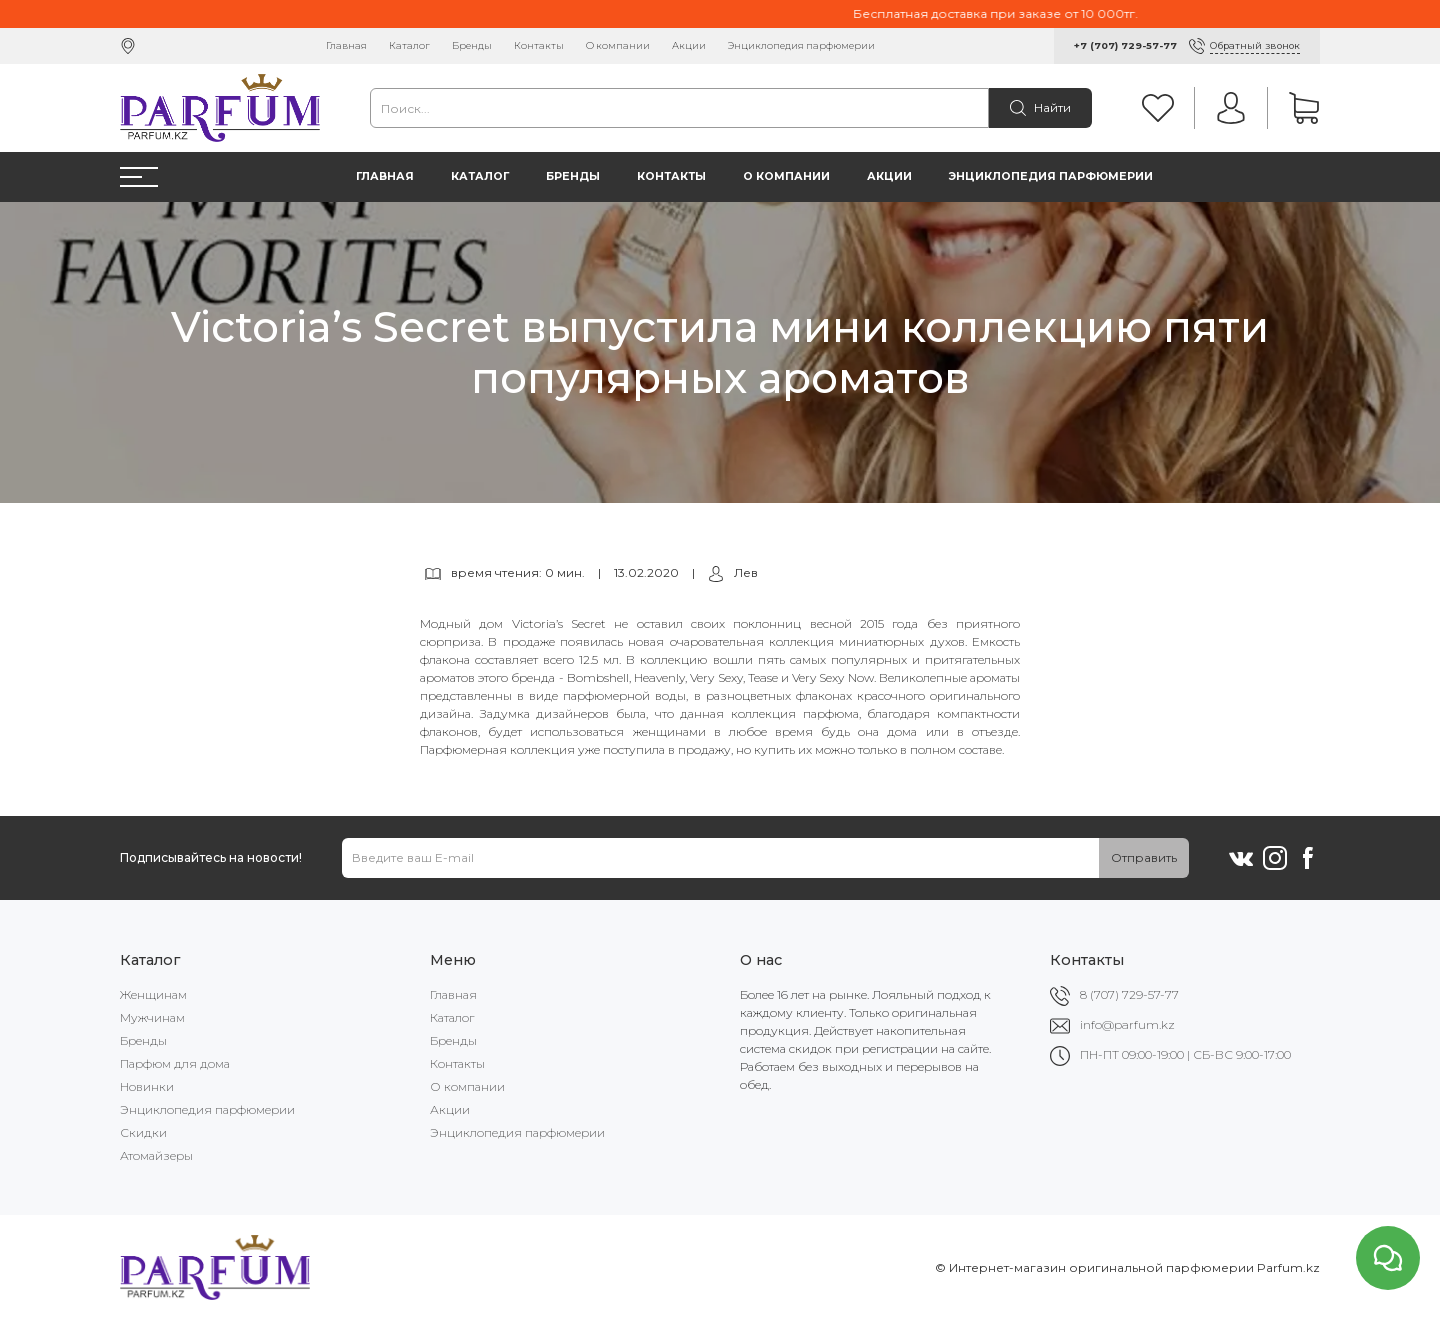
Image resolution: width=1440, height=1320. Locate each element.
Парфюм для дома (175, 1063)
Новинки (147, 1086)
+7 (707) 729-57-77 (1125, 45)
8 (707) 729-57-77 (1129, 994)
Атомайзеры (156, 1155)
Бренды (472, 45)
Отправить (1144, 857)
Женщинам (153, 994)
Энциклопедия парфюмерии (801, 45)
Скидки (143, 1132)
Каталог (409, 45)
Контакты (539, 45)
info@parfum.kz (1127, 1024)
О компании (618, 45)
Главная (346, 45)
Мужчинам (152, 1017)
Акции (689, 45)
